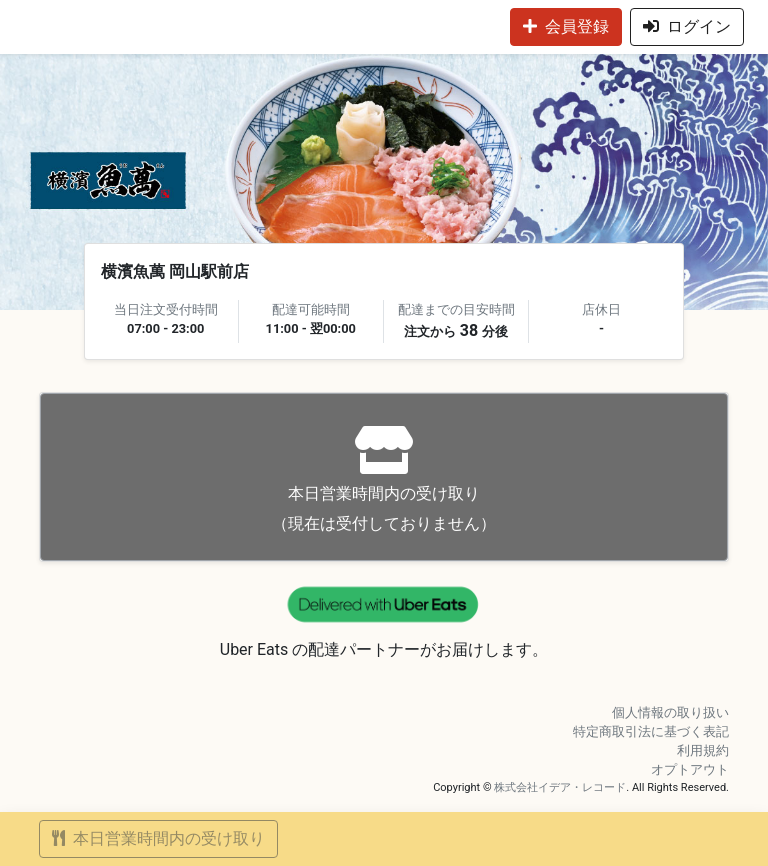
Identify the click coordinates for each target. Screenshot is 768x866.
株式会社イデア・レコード (560, 787)
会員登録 (566, 26)
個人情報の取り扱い (670, 712)
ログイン (687, 26)
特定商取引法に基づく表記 (651, 731)
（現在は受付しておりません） (384, 479)
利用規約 (703, 750)
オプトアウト (690, 769)
